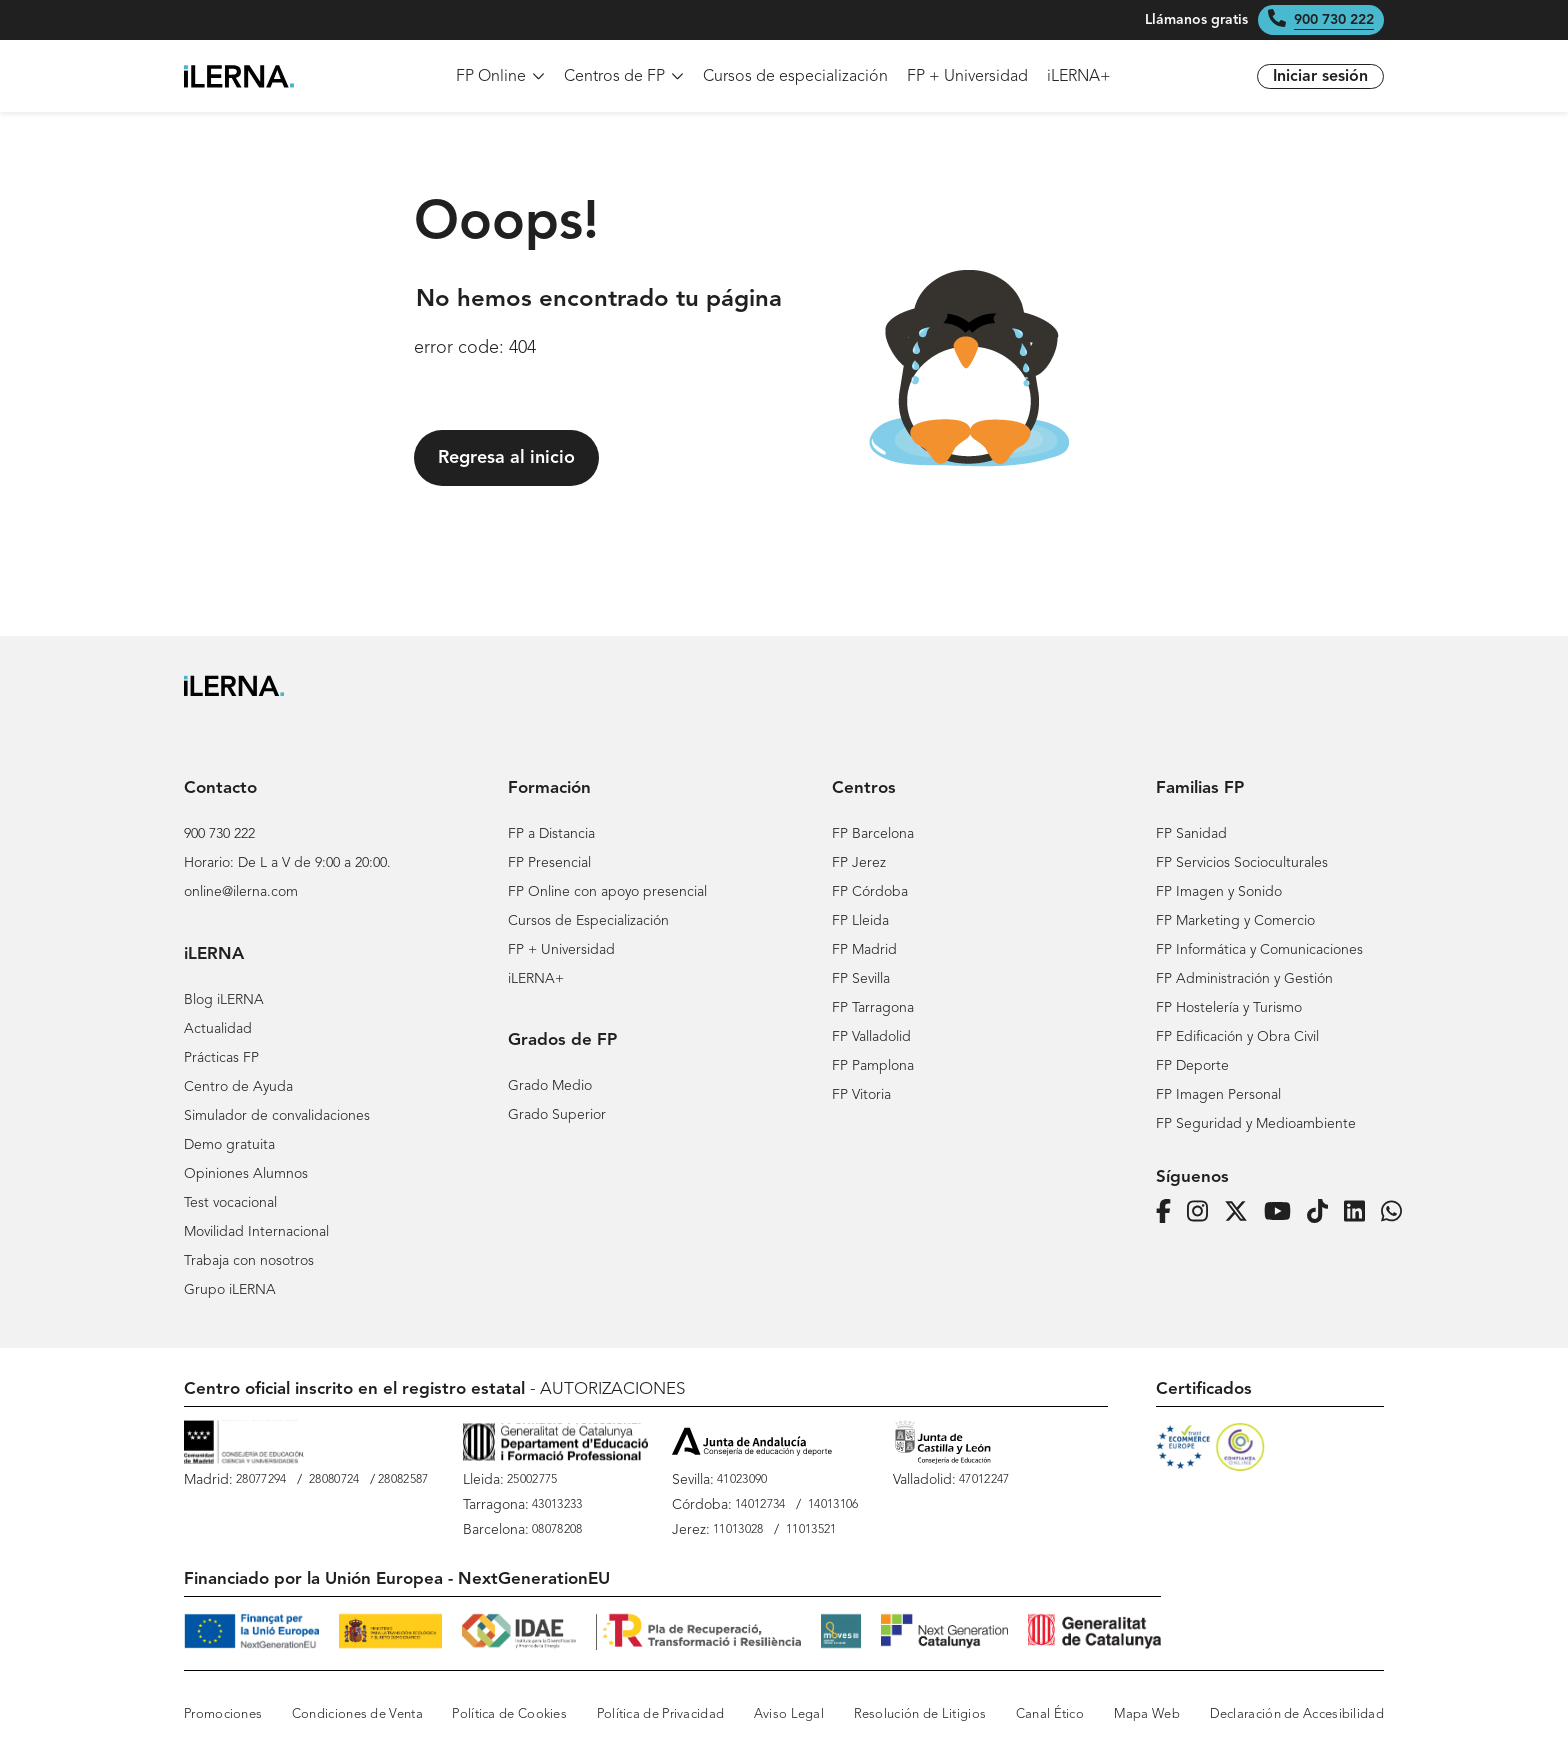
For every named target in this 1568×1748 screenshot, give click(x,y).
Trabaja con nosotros (249, 1261)
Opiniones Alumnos (246, 1174)
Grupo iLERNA (230, 1290)
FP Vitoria (861, 1095)
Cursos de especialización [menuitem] (795, 77)
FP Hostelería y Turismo (1229, 1008)
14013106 (833, 1505)
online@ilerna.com (241, 892)
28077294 (261, 1480)
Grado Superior (557, 1115)
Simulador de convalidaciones (277, 1116)
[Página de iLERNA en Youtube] (1283, 1212)
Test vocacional (230, 1203)
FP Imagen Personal (1218, 1095)
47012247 (984, 1480)
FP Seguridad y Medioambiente (1256, 1124)
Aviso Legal (789, 1714)
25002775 (532, 1480)
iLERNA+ (536, 979)
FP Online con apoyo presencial (607, 892)
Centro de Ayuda (238, 1087)
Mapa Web (1147, 1714)
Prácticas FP (221, 1058)
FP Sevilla (861, 979)
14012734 (760, 1505)
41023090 (742, 1480)
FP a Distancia (551, 834)
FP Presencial (549, 863)
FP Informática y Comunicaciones (1259, 950)
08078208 (557, 1530)
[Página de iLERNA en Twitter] (1242, 1212)
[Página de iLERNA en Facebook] (1169, 1212)
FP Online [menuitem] (500, 77)
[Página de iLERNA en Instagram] (1203, 1212)
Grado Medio (550, 1086)
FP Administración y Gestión (1244, 979)
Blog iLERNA (224, 1000)
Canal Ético (1050, 1714)
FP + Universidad (561, 950)
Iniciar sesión (1320, 77)
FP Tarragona (873, 1008)
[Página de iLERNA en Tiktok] (1323, 1212)
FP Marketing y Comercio (1235, 921)
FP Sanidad (1191, 834)
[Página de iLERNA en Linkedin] (1360, 1212)
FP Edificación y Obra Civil (1237, 1037)
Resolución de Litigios (920, 1714)
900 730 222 (1334, 20)
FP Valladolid (871, 1037)
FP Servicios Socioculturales (1242, 863)
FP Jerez (859, 863)
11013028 (738, 1530)
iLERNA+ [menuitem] (1079, 77)
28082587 (403, 1480)
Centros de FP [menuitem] (624, 77)
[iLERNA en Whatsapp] (1397, 1212)
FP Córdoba (870, 892)
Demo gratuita (229, 1145)
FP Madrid (864, 950)
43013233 (557, 1505)
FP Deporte (1192, 1066)
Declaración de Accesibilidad (1297, 1714)
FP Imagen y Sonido (1219, 892)
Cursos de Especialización (588, 921)
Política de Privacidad (661, 1714)
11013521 (811, 1530)
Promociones (223, 1714)
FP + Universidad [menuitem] (967, 77)
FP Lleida (860, 921)
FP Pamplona (873, 1066)
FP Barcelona (873, 834)
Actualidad (218, 1029)
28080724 (334, 1480)
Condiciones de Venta (357, 1714)
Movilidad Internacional (256, 1232)
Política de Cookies (509, 1714)
